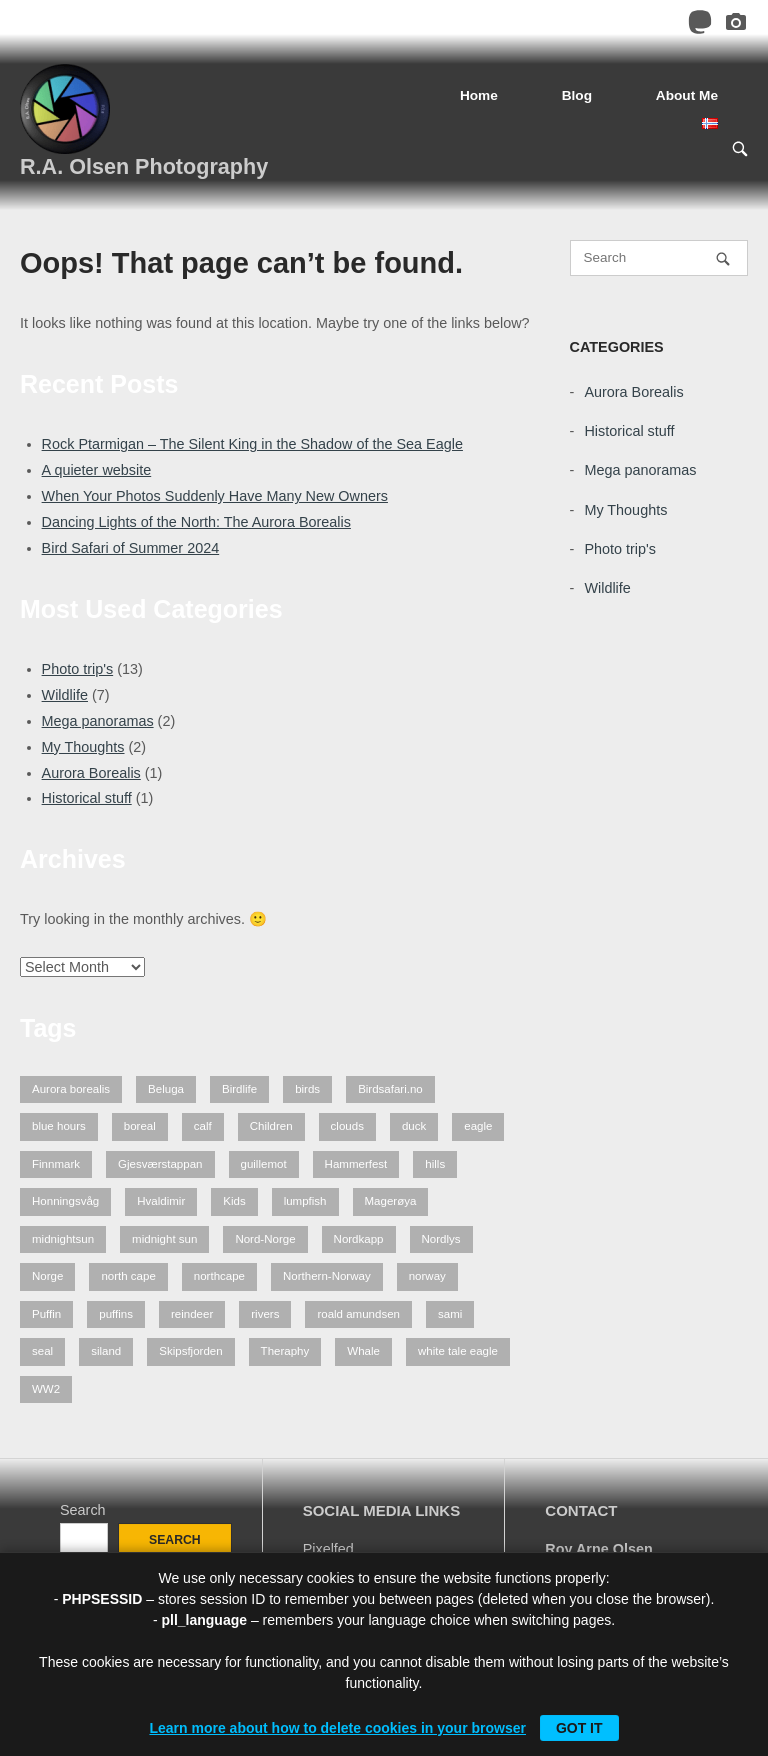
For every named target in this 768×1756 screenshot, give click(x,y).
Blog (577, 95)
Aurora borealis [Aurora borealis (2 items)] (71, 1089)
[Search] (723, 258)
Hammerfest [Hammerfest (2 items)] (356, 1164)
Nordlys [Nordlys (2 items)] (441, 1239)
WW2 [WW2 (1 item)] (46, 1389)
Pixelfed (328, 1549)
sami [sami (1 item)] (450, 1314)
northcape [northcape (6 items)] (219, 1276)
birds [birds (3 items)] (307, 1089)
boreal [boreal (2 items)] (140, 1126)
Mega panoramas (98, 721)
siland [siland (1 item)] (106, 1351)
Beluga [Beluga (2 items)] (166, 1089)
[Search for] (659, 258)
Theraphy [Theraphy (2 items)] (285, 1351)
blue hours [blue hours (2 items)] (59, 1126)
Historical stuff (87, 798)
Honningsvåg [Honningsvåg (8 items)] (65, 1201)
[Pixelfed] (736, 25)
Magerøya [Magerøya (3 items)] (391, 1201)
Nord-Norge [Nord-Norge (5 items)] (265, 1239)
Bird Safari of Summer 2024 (131, 548)
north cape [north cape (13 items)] (128, 1276)
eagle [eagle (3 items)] (478, 1126)
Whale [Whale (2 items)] (363, 1351)
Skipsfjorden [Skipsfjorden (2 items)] (190, 1351)
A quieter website (97, 470)
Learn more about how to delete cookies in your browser (337, 1728)
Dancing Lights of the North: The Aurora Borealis (196, 522)
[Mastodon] (700, 25)
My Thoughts (83, 747)
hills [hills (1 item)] (435, 1164)
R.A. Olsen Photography (144, 166)
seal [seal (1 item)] (42, 1351)
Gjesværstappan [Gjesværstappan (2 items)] (160, 1164)
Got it (579, 1728)
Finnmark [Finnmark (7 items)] (56, 1164)
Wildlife (65, 695)
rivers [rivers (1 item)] (265, 1314)
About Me (687, 95)
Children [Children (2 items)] (271, 1126)
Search (83, 1510)
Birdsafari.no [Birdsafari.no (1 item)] (390, 1089)
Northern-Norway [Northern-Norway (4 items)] (327, 1276)
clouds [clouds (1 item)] (347, 1126)
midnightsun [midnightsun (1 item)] (63, 1239)
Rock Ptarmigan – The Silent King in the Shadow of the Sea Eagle (252, 444)
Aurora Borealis (91, 773)
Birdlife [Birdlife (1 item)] (239, 1089)
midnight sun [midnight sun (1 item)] (164, 1239)
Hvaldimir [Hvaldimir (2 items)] (161, 1201)
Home (479, 95)
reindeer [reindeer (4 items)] (192, 1314)
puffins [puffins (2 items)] (116, 1314)
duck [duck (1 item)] (414, 1126)
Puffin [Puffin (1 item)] (46, 1314)
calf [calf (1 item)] (203, 1126)
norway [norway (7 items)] (427, 1276)
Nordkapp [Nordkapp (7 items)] (359, 1239)
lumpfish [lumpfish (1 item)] (305, 1201)
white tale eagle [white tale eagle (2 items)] (458, 1351)
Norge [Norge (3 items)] (47, 1276)
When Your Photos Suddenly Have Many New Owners (215, 496)
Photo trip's (78, 669)
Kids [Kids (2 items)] (234, 1201)
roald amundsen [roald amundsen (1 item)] (358, 1314)
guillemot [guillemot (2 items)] (264, 1164)
